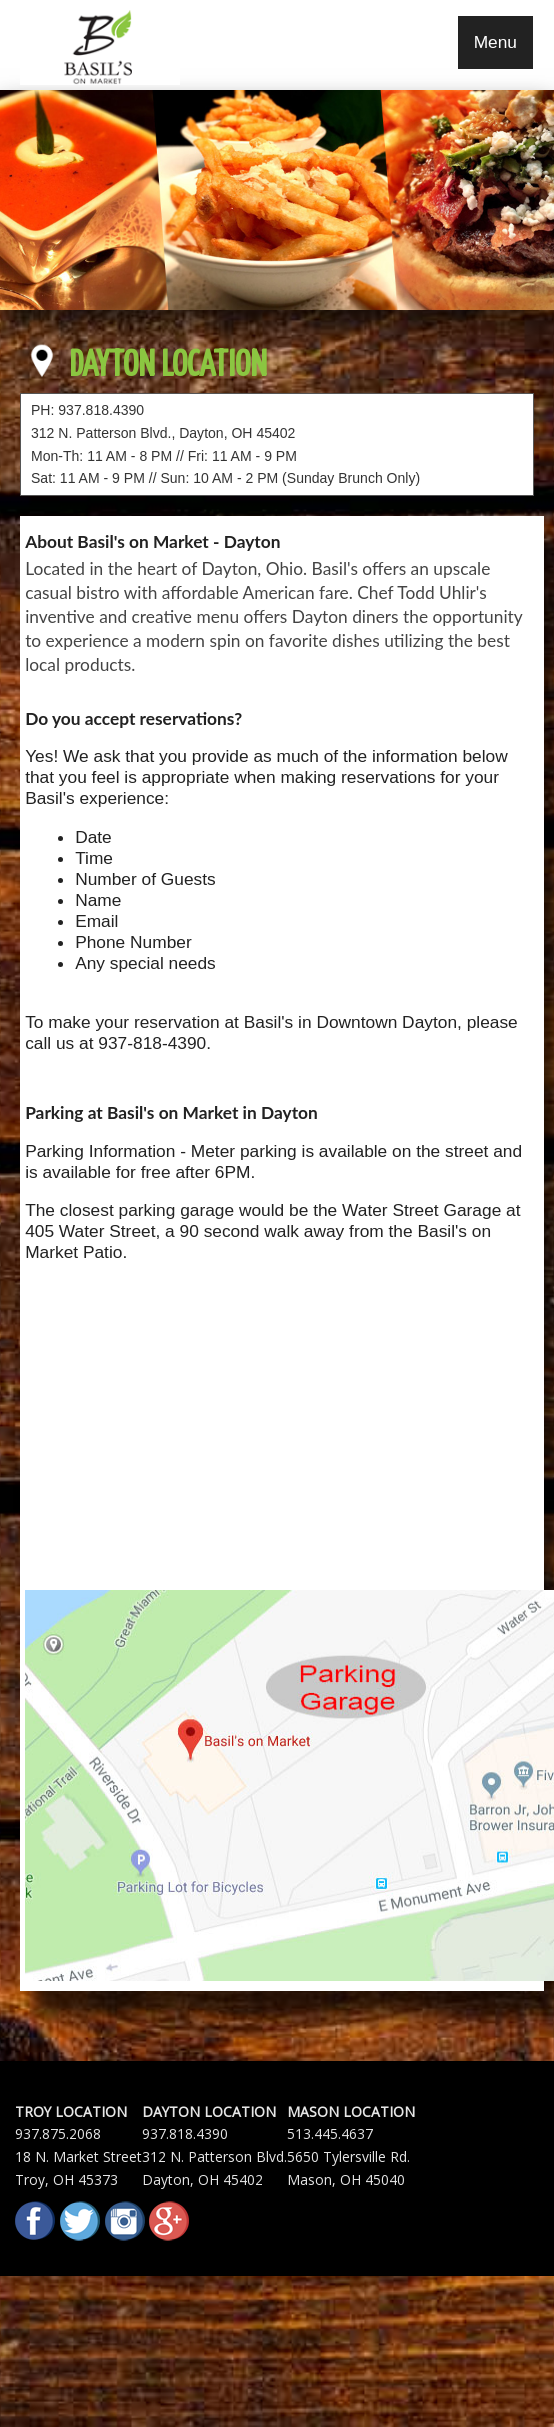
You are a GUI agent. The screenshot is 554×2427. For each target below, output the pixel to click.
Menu (495, 42)
